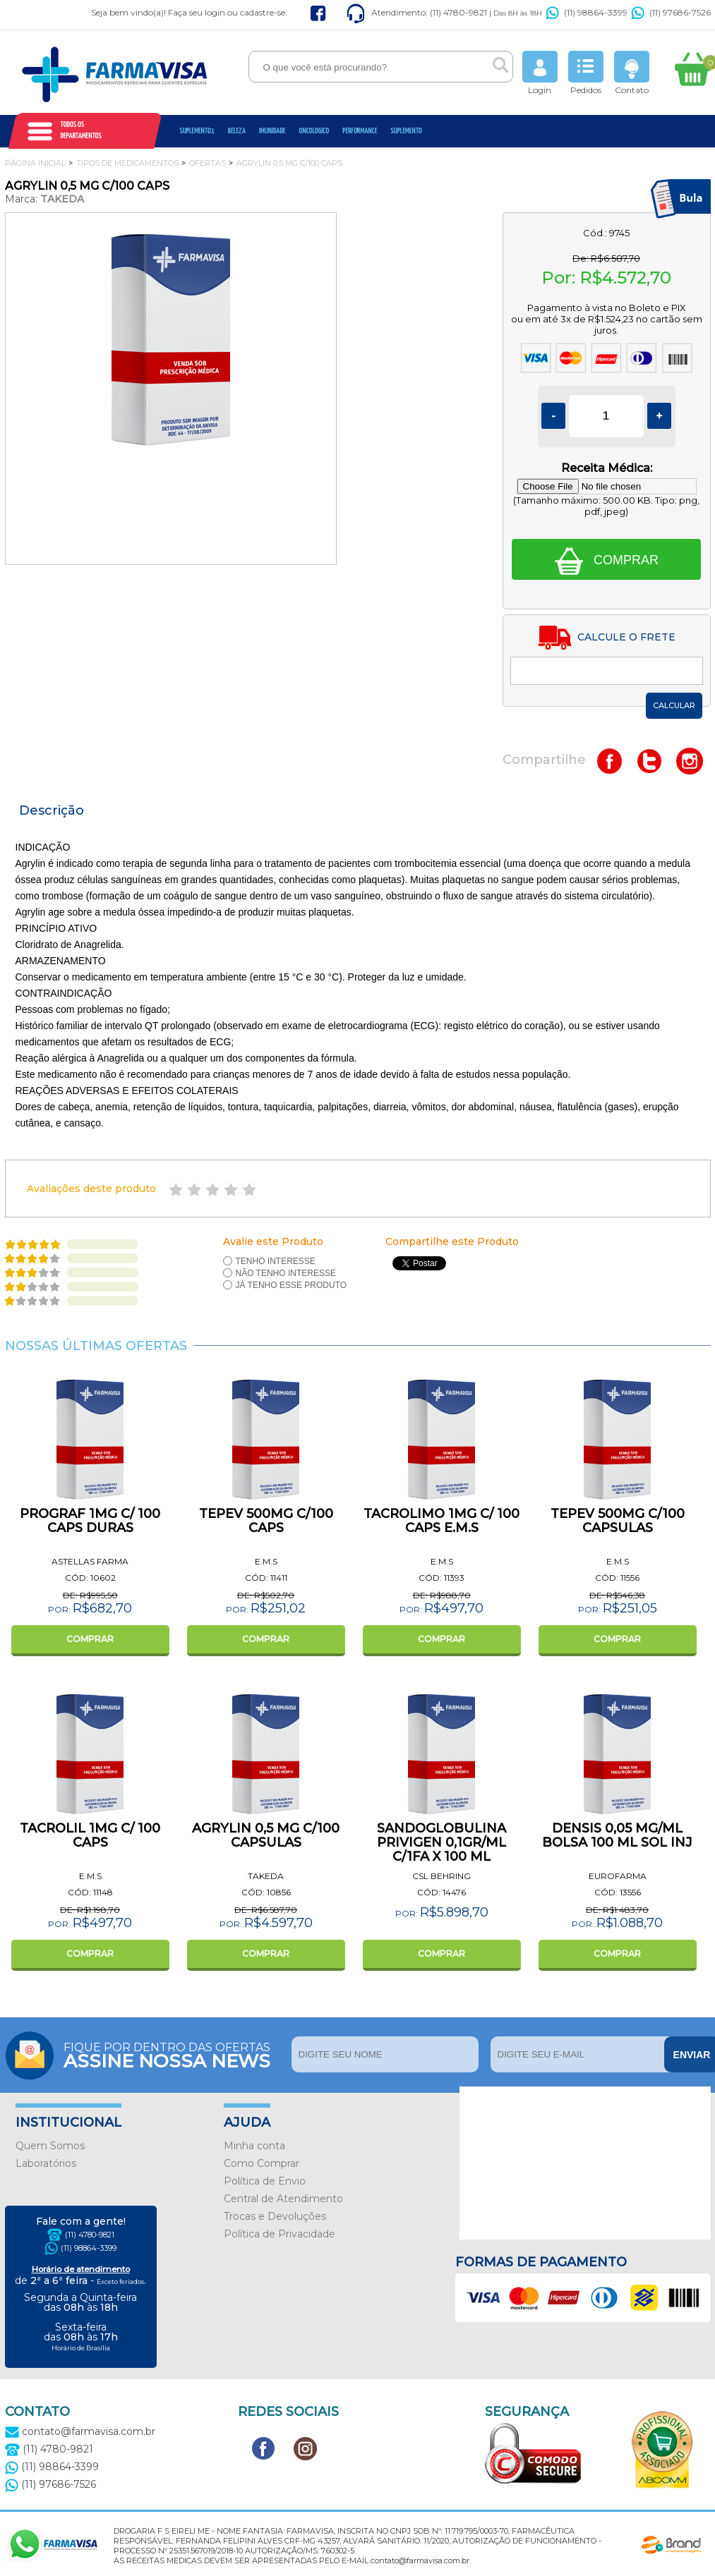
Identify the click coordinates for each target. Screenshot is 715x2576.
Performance (359, 131)
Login (540, 73)
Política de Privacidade (279, 2234)
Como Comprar (261, 2163)
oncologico (314, 131)
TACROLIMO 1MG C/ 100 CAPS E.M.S (441, 1521)
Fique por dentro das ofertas (174, 2054)
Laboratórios (46, 2163)
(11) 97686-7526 (671, 12)
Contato (631, 73)
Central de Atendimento (283, 2198)
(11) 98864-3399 (586, 12)
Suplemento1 (197, 131)
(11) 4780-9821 (89, 2235)
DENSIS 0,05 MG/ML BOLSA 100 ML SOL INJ (617, 1835)
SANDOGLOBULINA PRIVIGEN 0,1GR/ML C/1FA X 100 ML (441, 1842)
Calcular (674, 705)
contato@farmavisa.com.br (80, 2431)
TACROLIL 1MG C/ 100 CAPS (90, 1835)
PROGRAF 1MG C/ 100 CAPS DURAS (90, 1521)
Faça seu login (196, 12)
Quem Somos (50, 2145)
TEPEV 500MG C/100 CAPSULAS (618, 1521)
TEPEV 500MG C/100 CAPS (266, 1521)
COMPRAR (90, 1639)
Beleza (237, 131)
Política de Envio (265, 2181)
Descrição (51, 810)
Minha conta (254, 2145)
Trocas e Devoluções (275, 2216)
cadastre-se (262, 12)
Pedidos (585, 73)
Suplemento (405, 131)
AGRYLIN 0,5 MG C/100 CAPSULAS (266, 1835)
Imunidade (272, 131)
